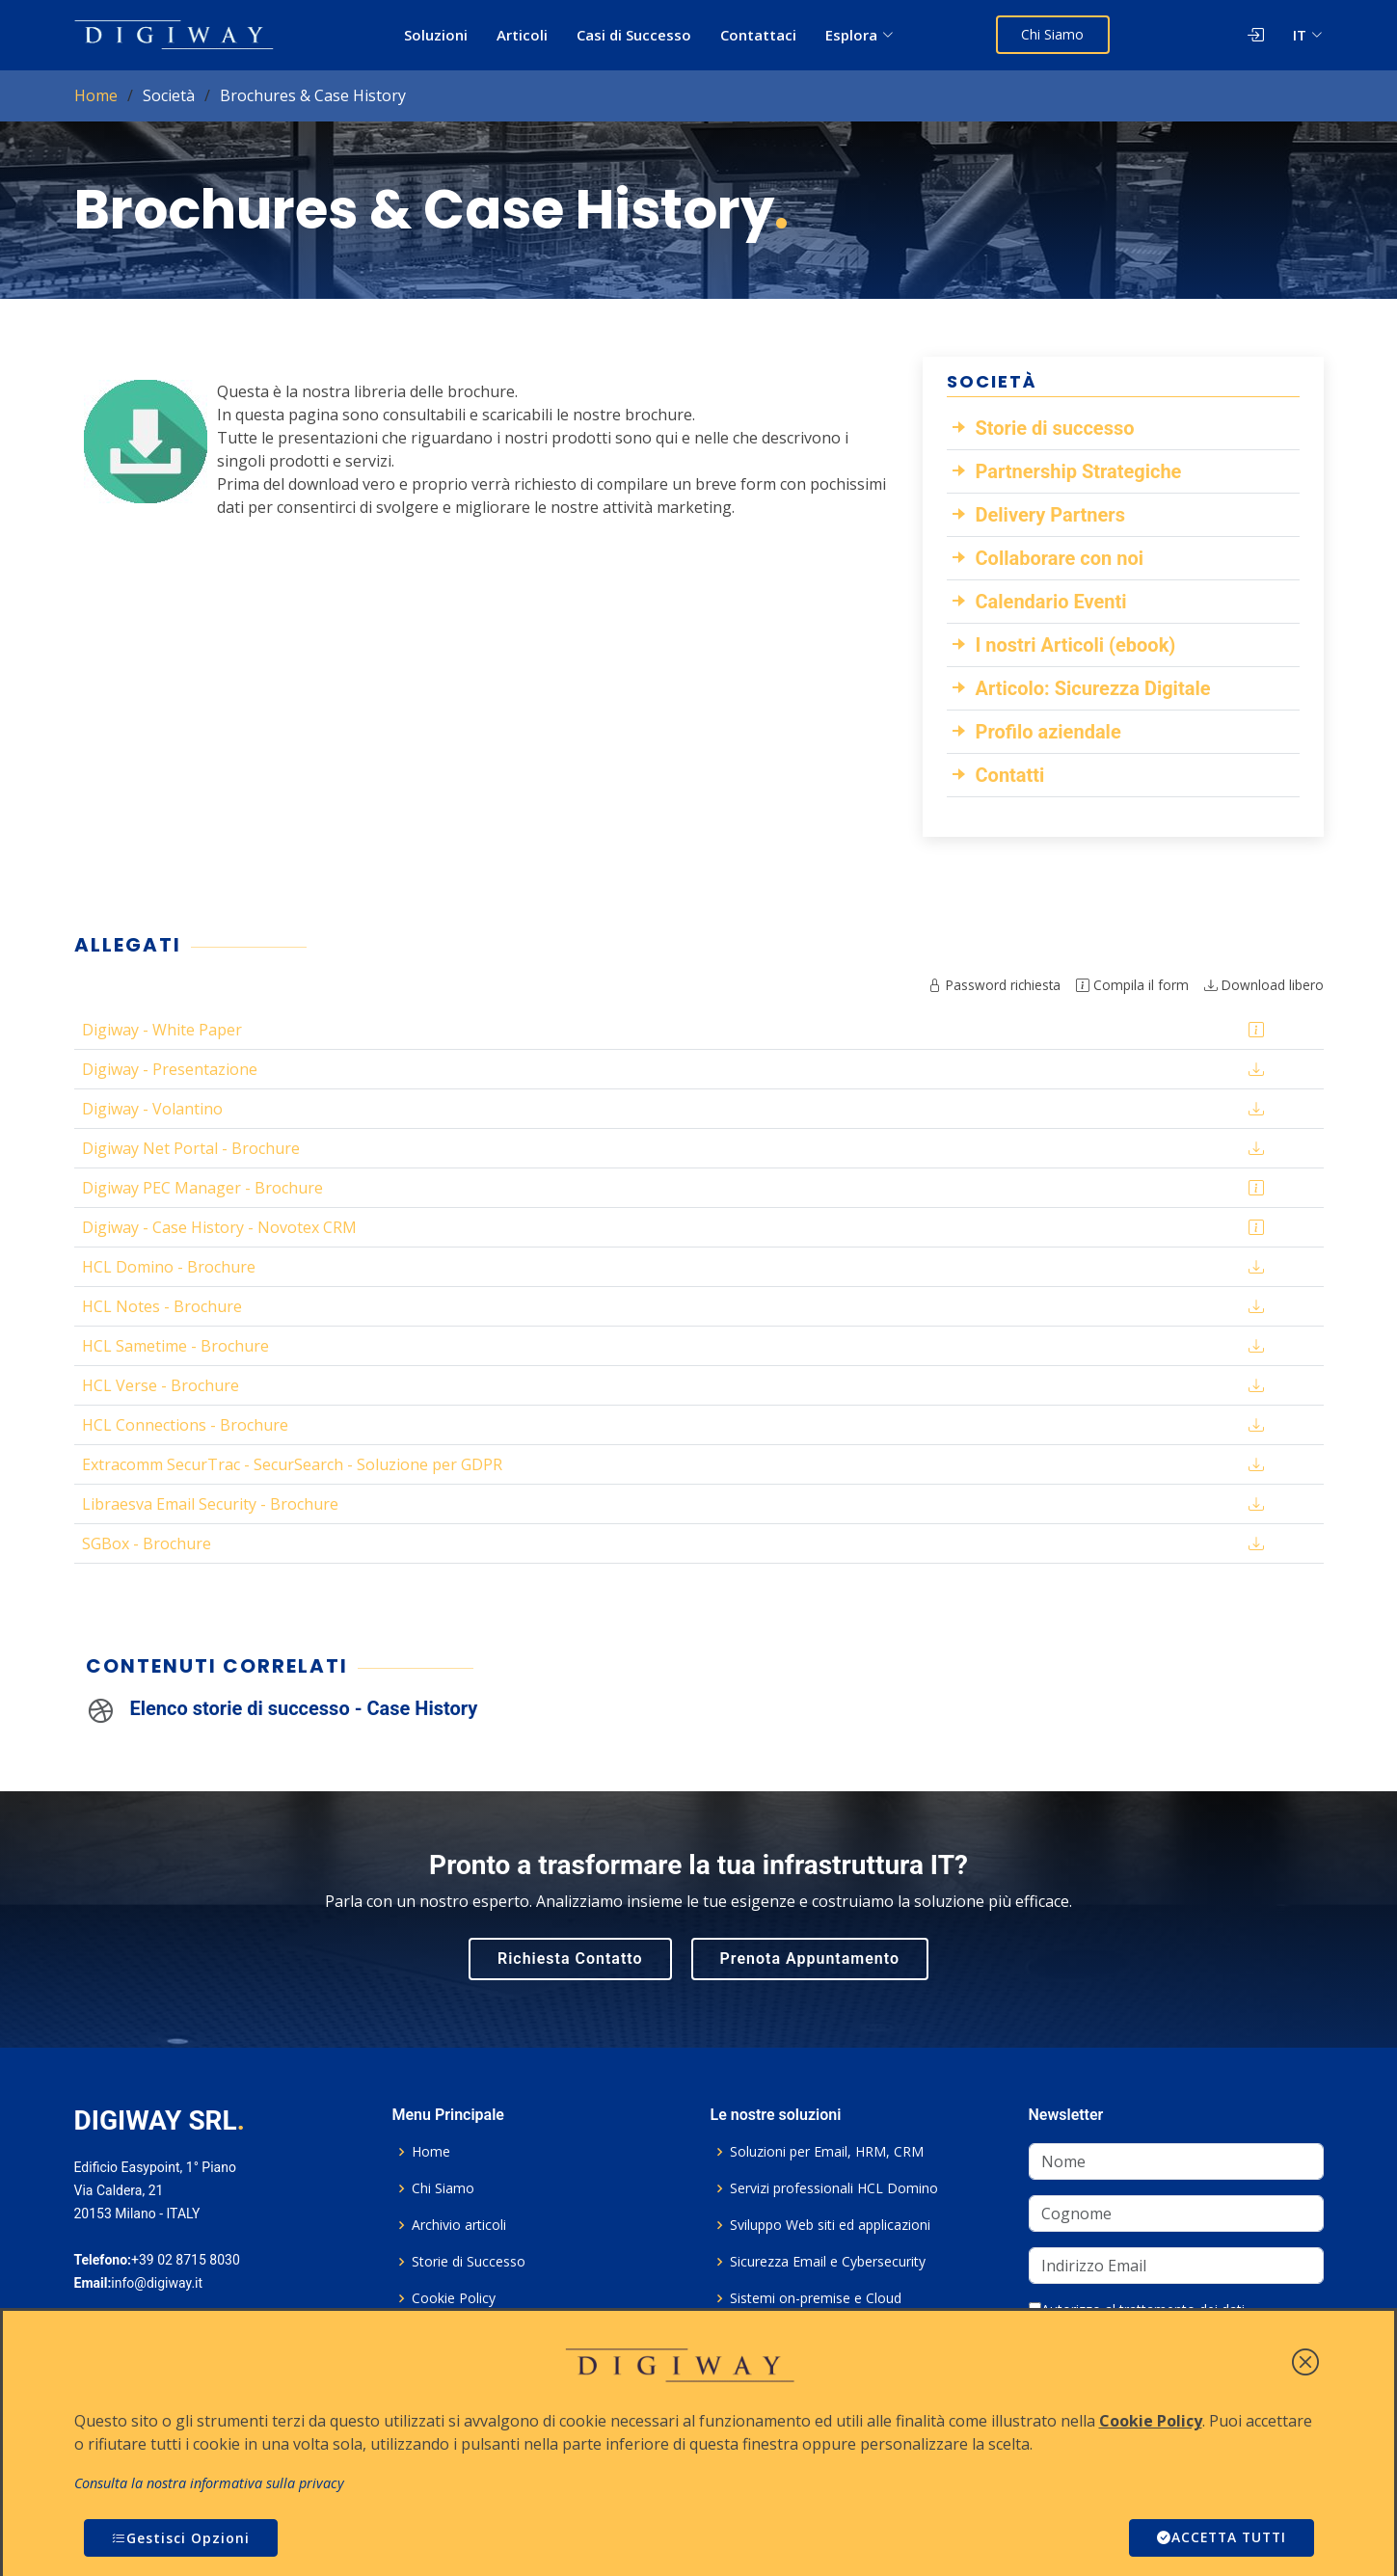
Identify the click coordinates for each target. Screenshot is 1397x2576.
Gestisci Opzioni (181, 2538)
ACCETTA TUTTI (1218, 2538)
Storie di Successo (468, 2261)
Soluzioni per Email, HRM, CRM (827, 2152)
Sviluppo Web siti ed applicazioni (830, 2225)
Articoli (523, 34)
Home (96, 95)
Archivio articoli (459, 2225)
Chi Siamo (1054, 34)
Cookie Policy (454, 2298)
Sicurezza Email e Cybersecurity (828, 2261)
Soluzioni (437, 34)
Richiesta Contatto (570, 1958)
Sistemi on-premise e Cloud (815, 2298)
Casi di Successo (635, 34)
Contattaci (759, 34)
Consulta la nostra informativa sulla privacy (209, 2483)
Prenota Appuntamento (810, 1958)
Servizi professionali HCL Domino (834, 2188)
